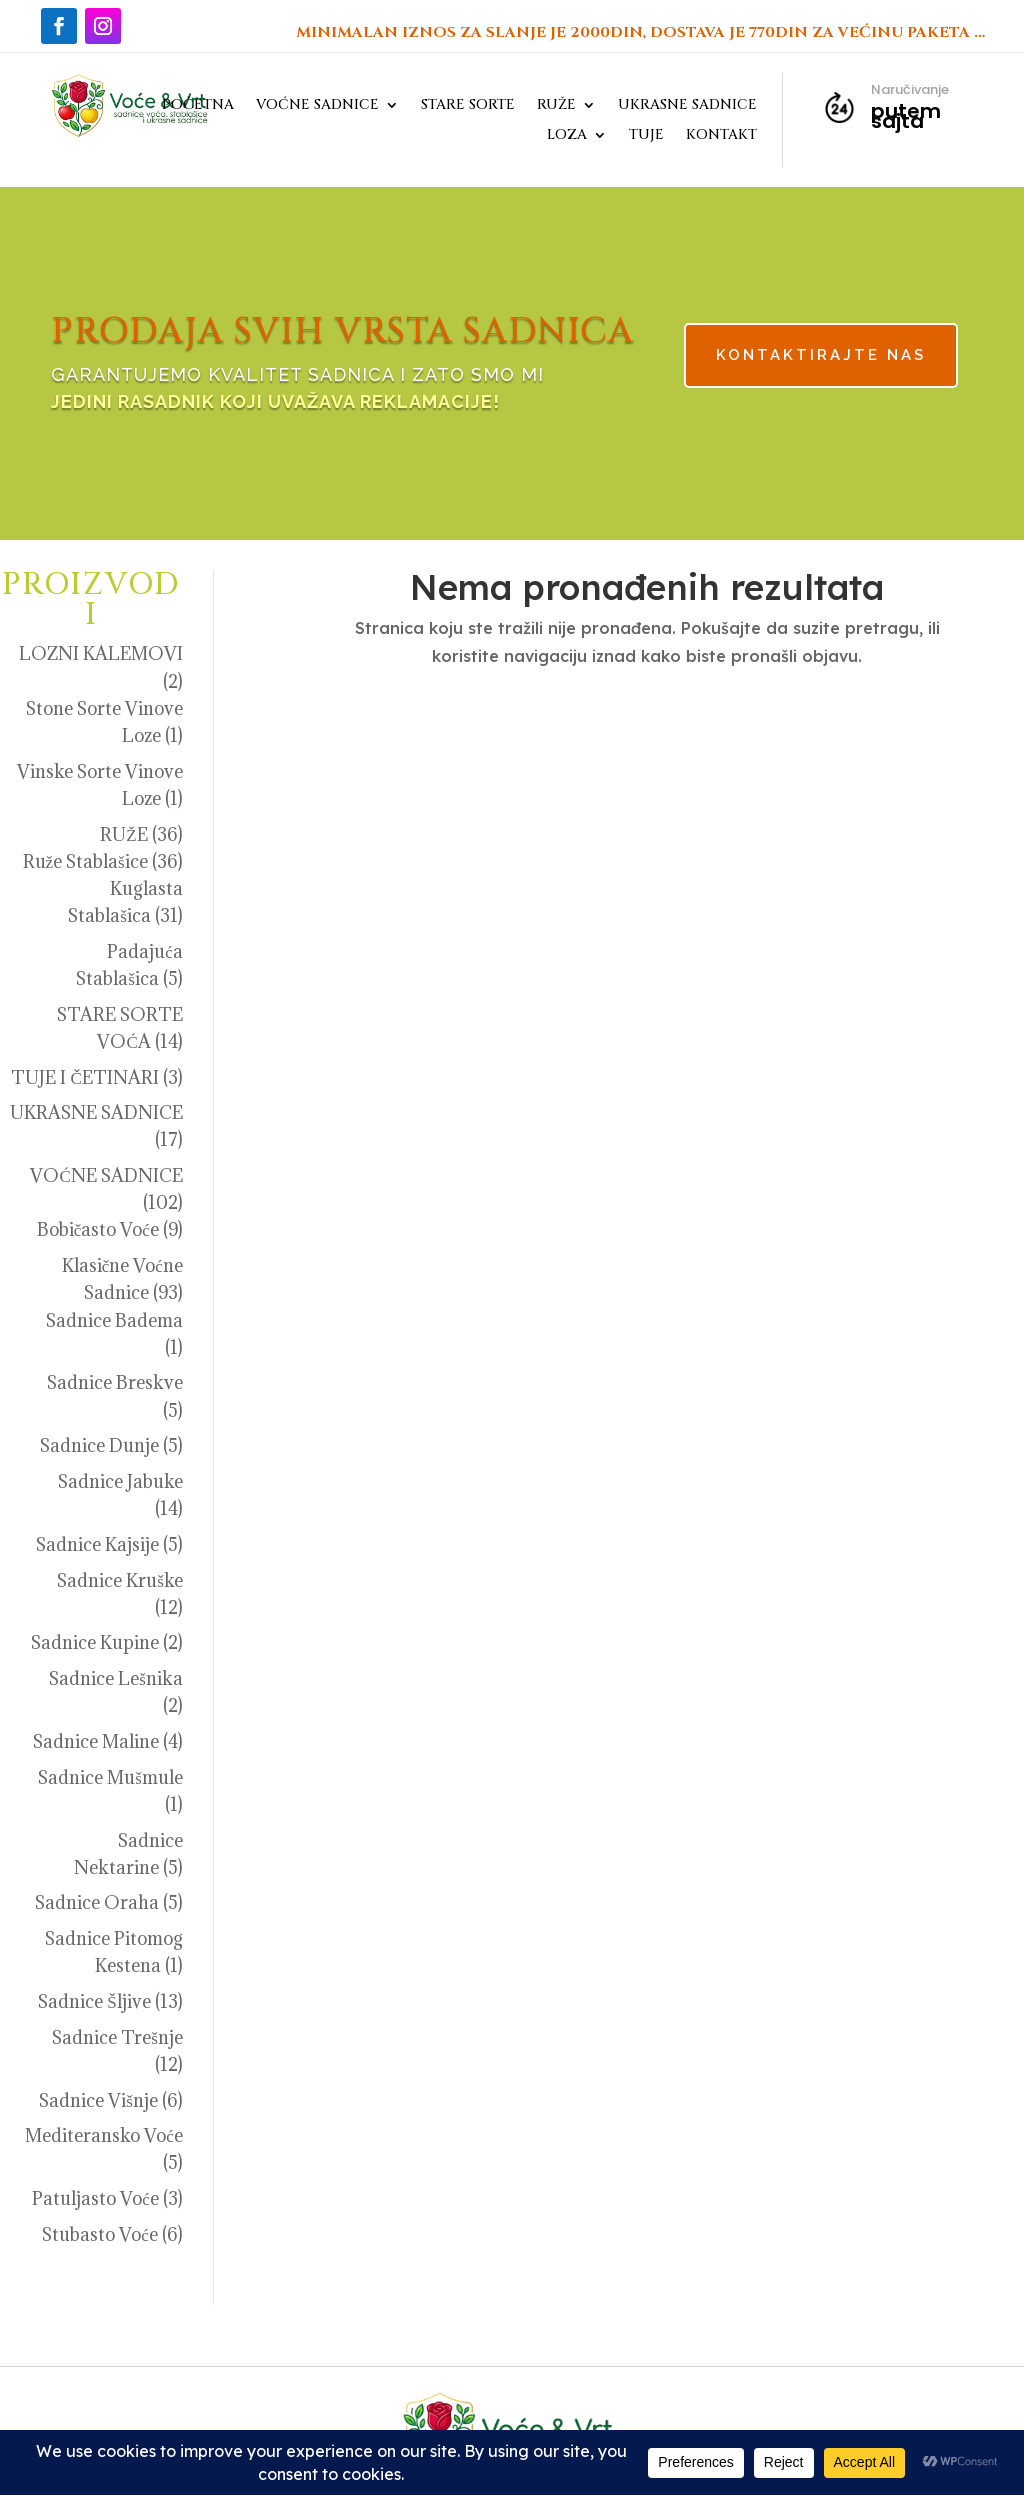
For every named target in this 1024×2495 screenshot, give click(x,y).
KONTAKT (721, 136)
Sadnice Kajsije (97, 1544)
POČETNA (198, 106)
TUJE (646, 136)
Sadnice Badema (114, 1320)
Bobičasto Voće (98, 1229)
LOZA (567, 136)
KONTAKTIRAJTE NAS (731, 357)
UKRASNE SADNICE (687, 106)
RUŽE (556, 106)
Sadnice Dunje (99, 1445)
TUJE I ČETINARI (84, 1077)
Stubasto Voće (100, 2234)
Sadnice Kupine (95, 1642)
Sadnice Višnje (98, 2100)
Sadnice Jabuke (120, 1481)
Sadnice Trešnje (117, 2037)
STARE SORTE (468, 106)
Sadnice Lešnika (116, 1678)
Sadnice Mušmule (110, 1777)
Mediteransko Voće (104, 2135)
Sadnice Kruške (120, 1580)
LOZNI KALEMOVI (101, 653)
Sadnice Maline (96, 1741)
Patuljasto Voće (95, 2198)
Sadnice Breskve (115, 1382)
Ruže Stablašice (85, 861)
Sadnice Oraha (97, 1902)
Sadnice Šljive (94, 2001)
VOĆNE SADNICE (317, 106)
